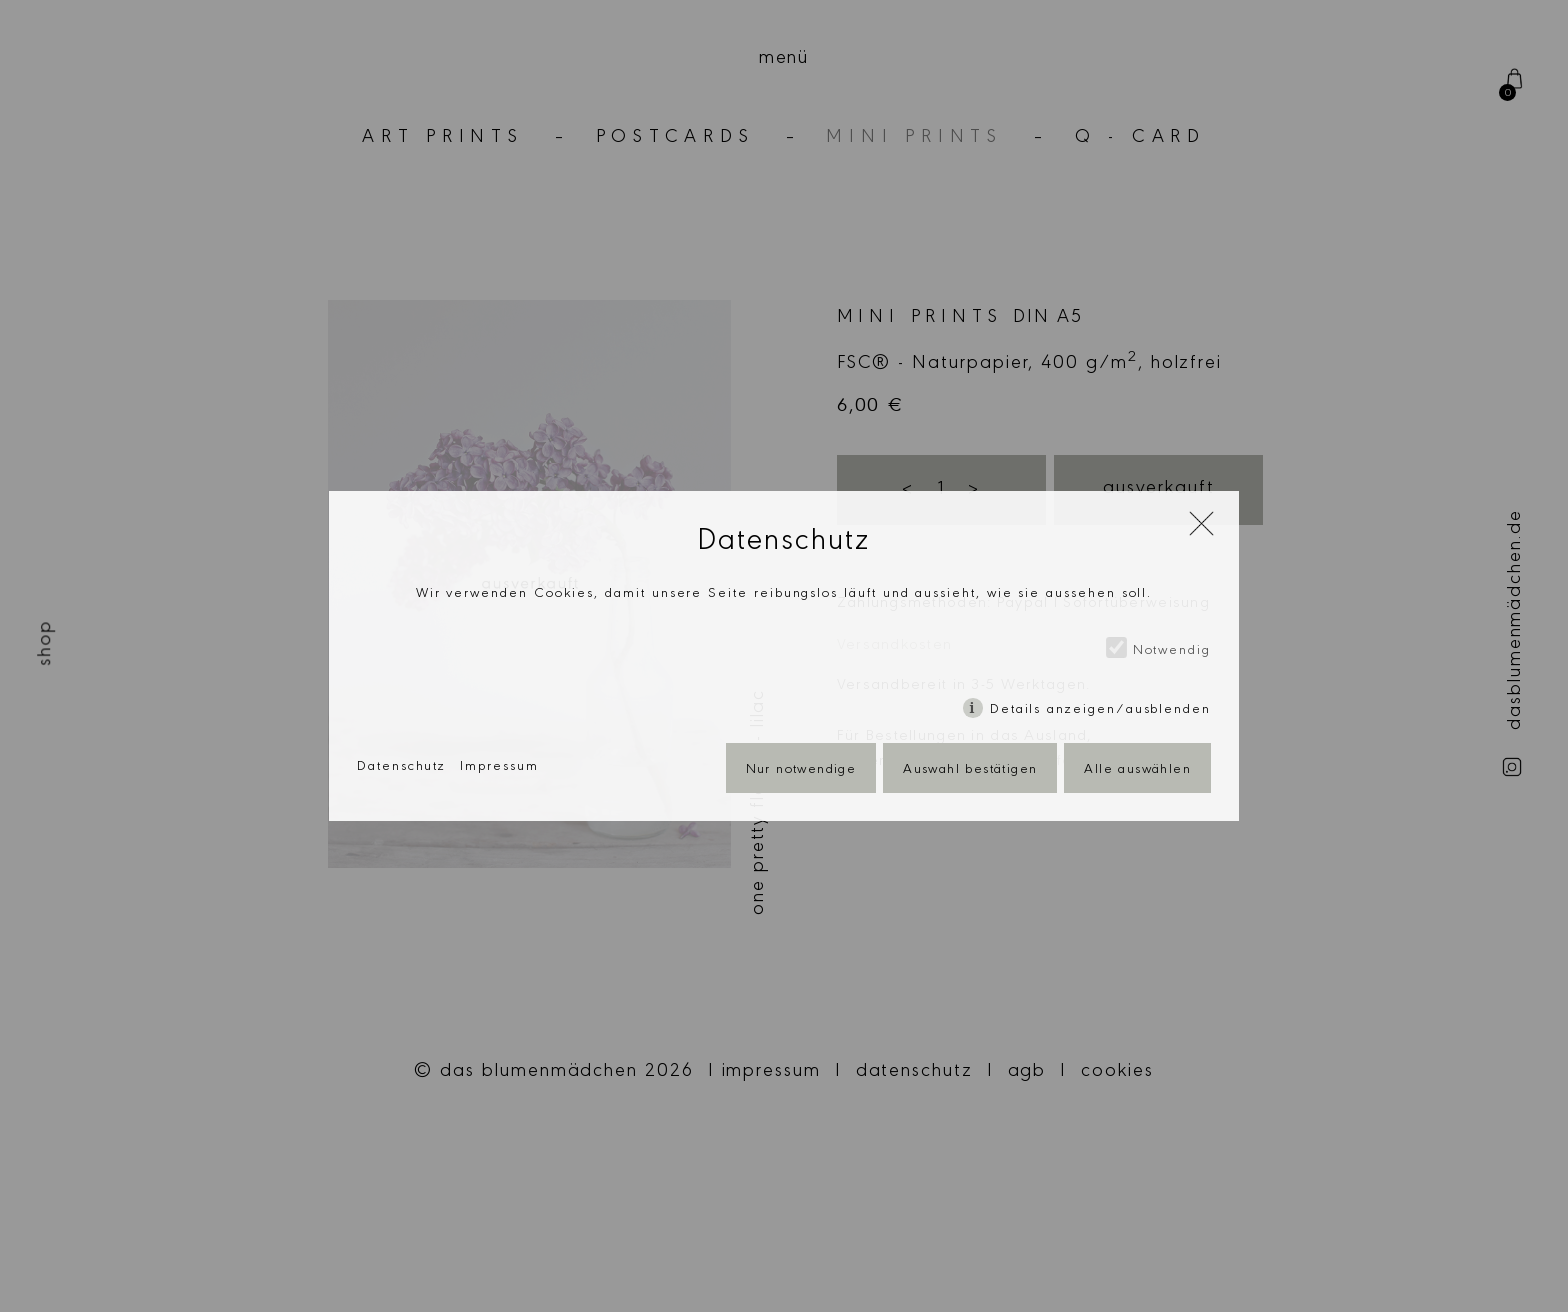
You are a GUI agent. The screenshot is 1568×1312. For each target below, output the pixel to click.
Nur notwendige (801, 771)
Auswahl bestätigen (970, 771)
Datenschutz (401, 768)
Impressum (499, 768)
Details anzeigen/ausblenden (1100, 711)
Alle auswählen (1137, 771)
